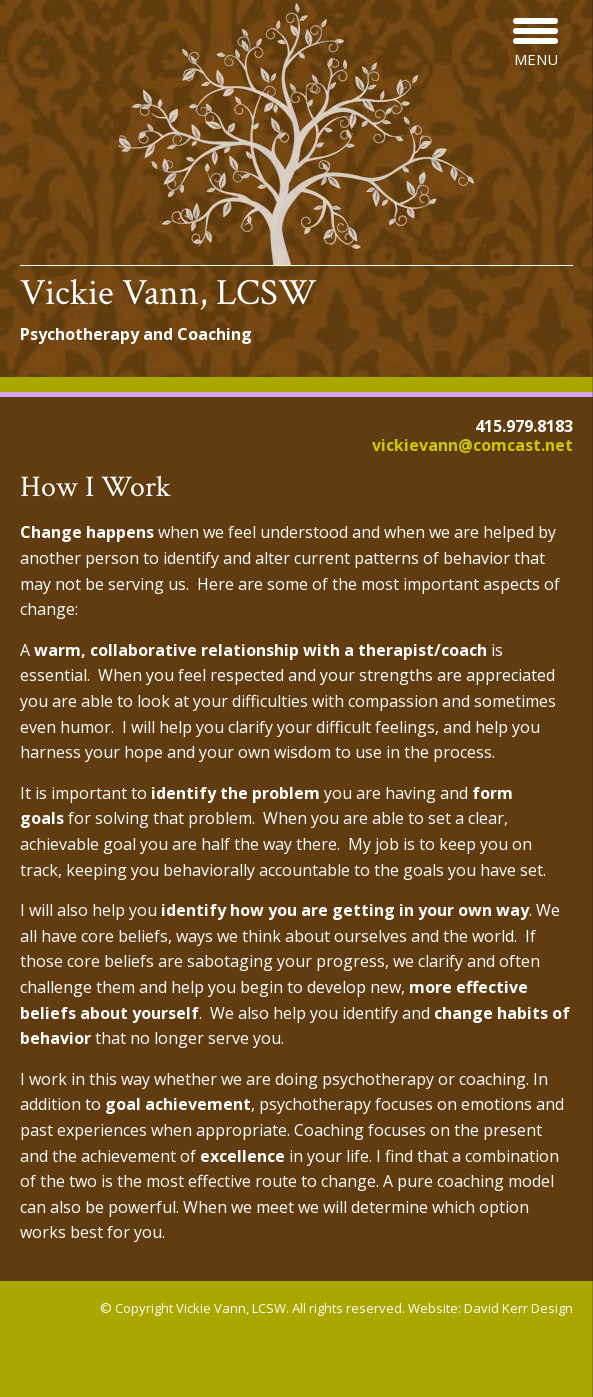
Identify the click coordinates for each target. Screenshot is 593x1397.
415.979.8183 (524, 426)
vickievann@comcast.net (472, 445)
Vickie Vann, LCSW (168, 293)
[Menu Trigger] (535, 42)
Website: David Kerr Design (490, 1308)
